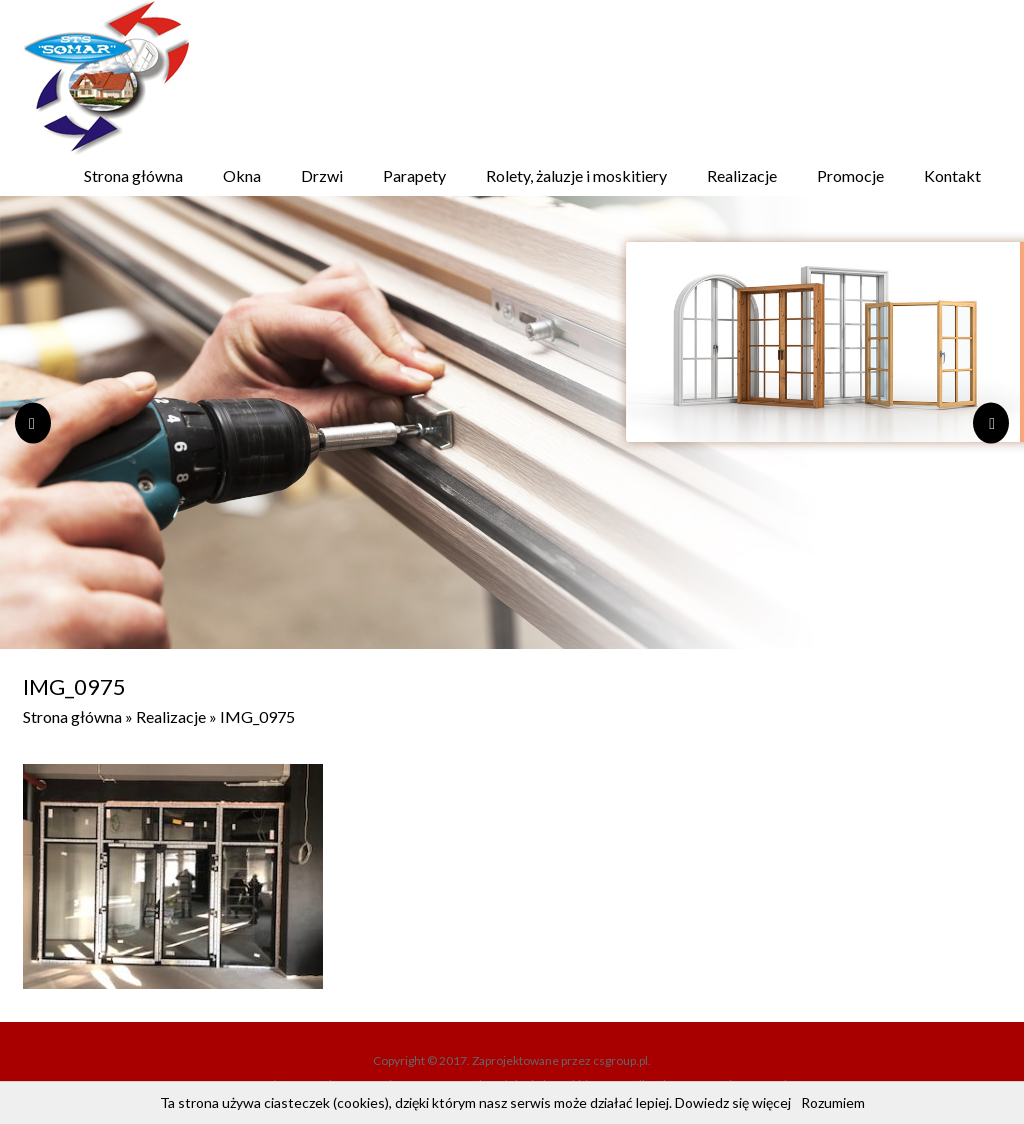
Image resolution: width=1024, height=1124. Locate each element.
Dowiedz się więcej (733, 1102)
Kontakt (952, 175)
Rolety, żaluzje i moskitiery (576, 175)
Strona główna (133, 175)
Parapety (414, 175)
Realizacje (742, 175)
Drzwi (322, 175)
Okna (242, 175)
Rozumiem (833, 1102)
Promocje (850, 175)
